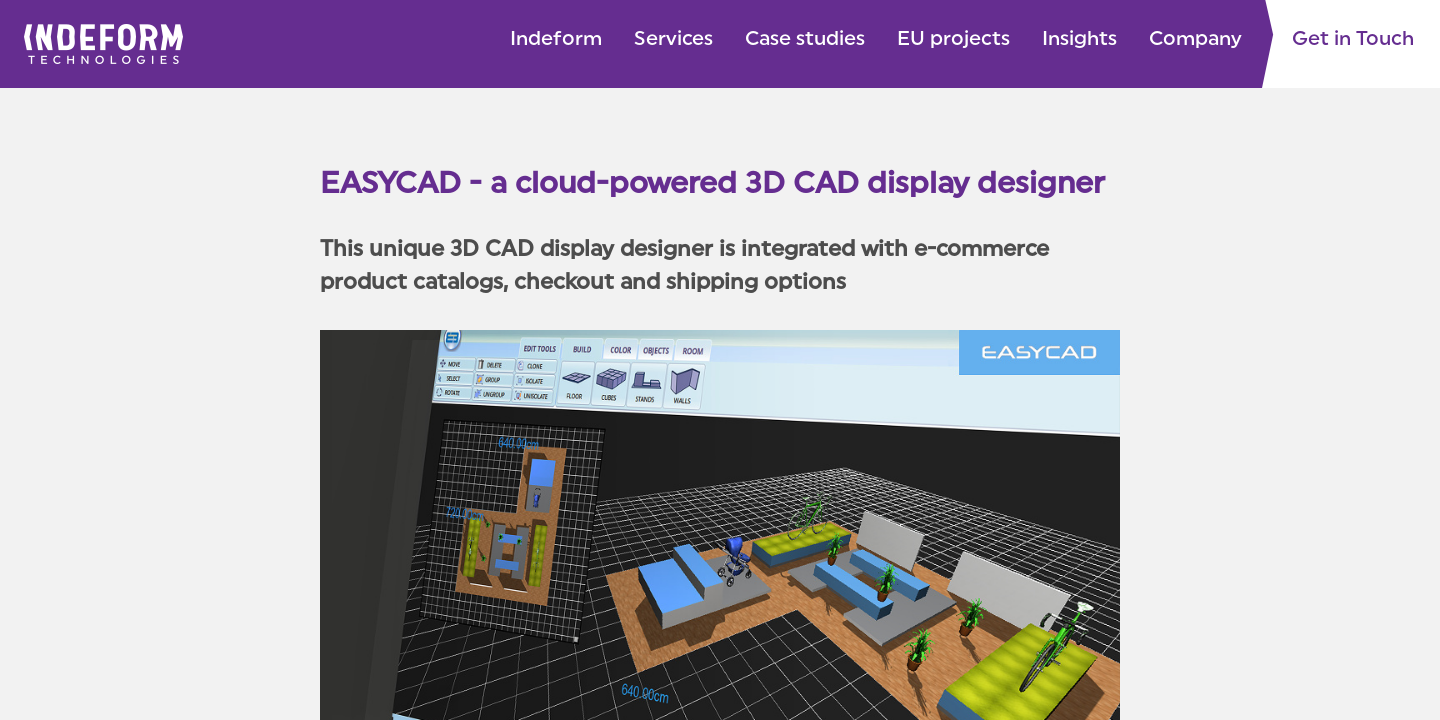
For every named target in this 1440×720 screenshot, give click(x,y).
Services (673, 40)
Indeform (556, 40)
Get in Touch (1353, 40)
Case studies (805, 40)
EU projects (953, 40)
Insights (1079, 40)
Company (1195, 40)
